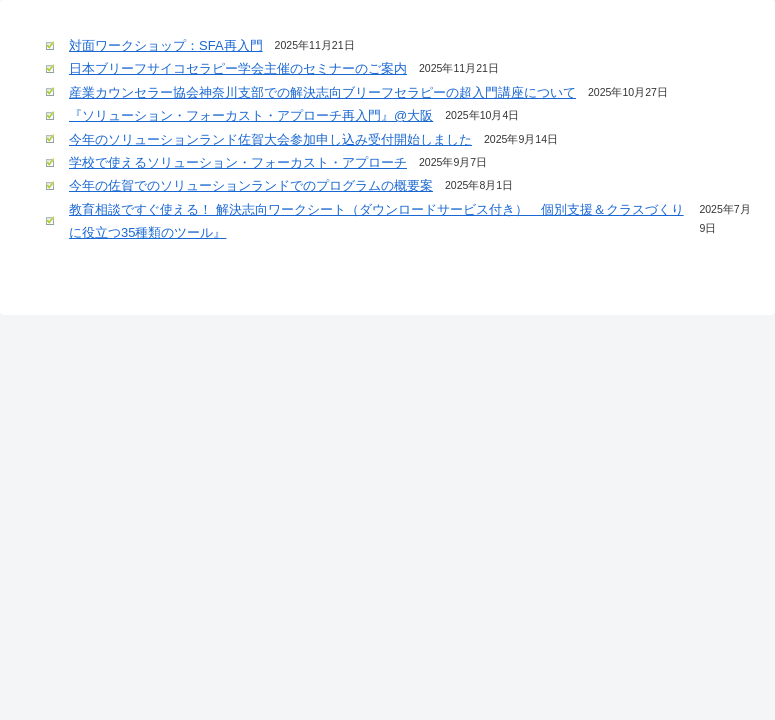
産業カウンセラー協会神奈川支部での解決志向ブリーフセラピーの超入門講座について (322, 92)
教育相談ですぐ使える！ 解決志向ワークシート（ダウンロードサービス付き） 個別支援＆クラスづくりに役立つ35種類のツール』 (376, 221)
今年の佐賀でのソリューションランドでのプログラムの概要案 (251, 185)
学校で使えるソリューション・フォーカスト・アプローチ (238, 162)
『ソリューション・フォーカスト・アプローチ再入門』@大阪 (251, 115)
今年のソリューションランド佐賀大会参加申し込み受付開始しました (270, 139)
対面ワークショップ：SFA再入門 (166, 45)
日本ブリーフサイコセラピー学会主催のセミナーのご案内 (238, 68)
